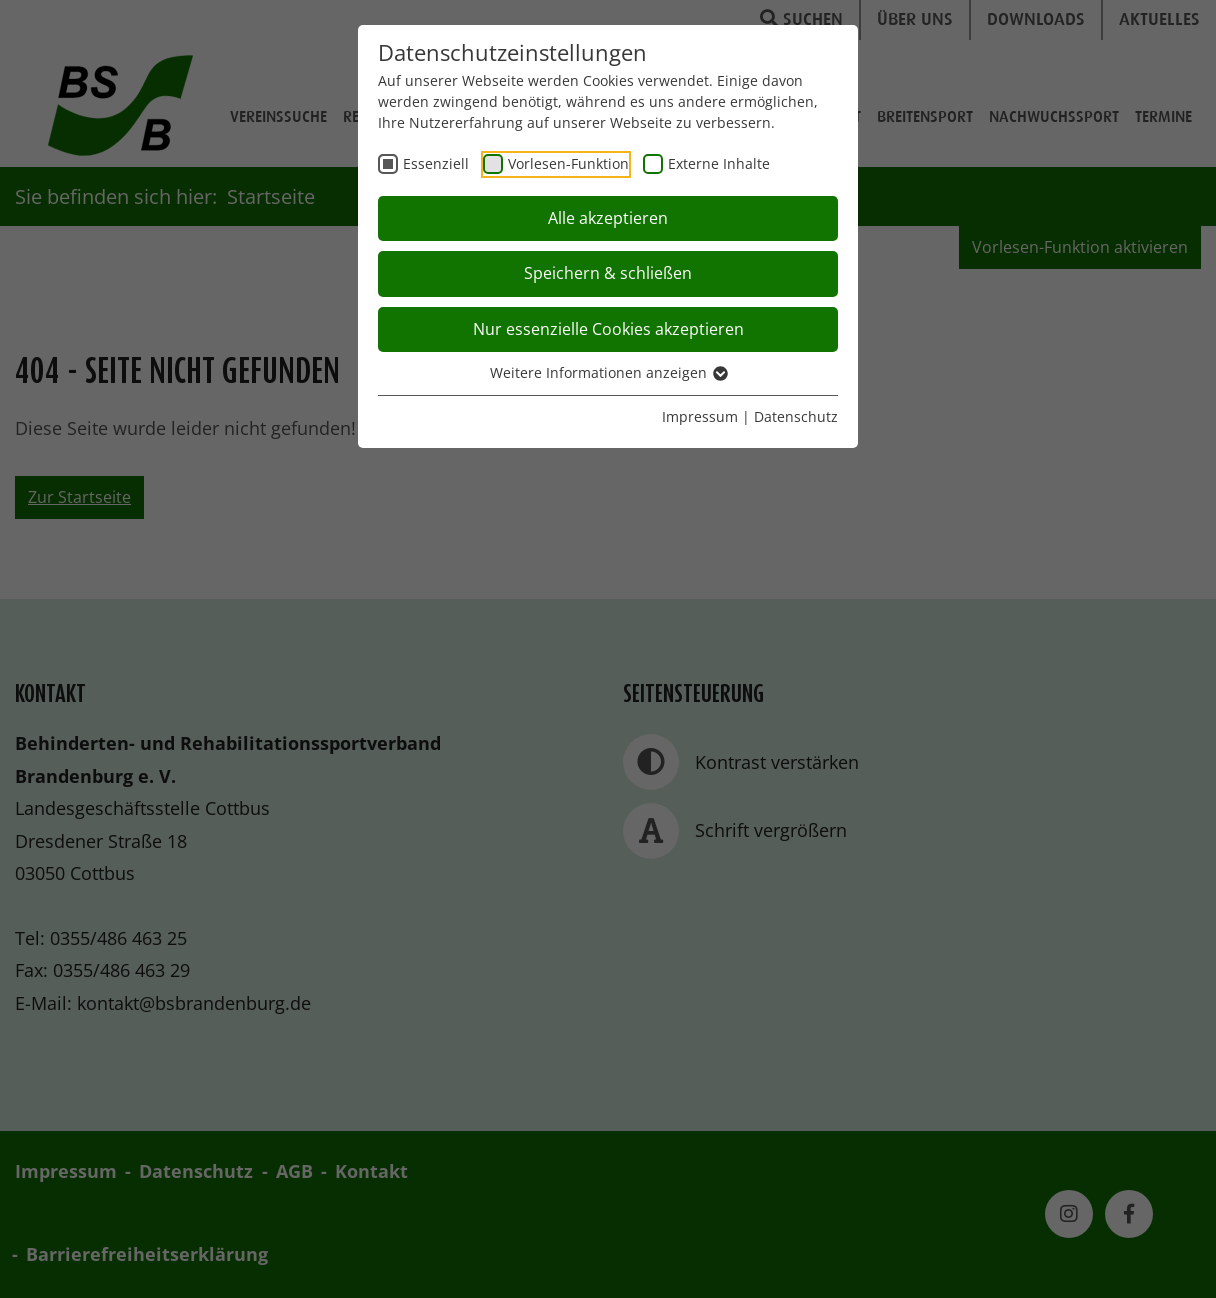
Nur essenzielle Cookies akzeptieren (608, 329)
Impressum (700, 416)
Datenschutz (796, 416)
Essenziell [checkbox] (436, 163)
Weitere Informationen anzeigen (608, 372)
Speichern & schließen (608, 273)
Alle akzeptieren (608, 218)
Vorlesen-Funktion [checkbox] (568, 163)
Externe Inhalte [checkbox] (719, 163)
